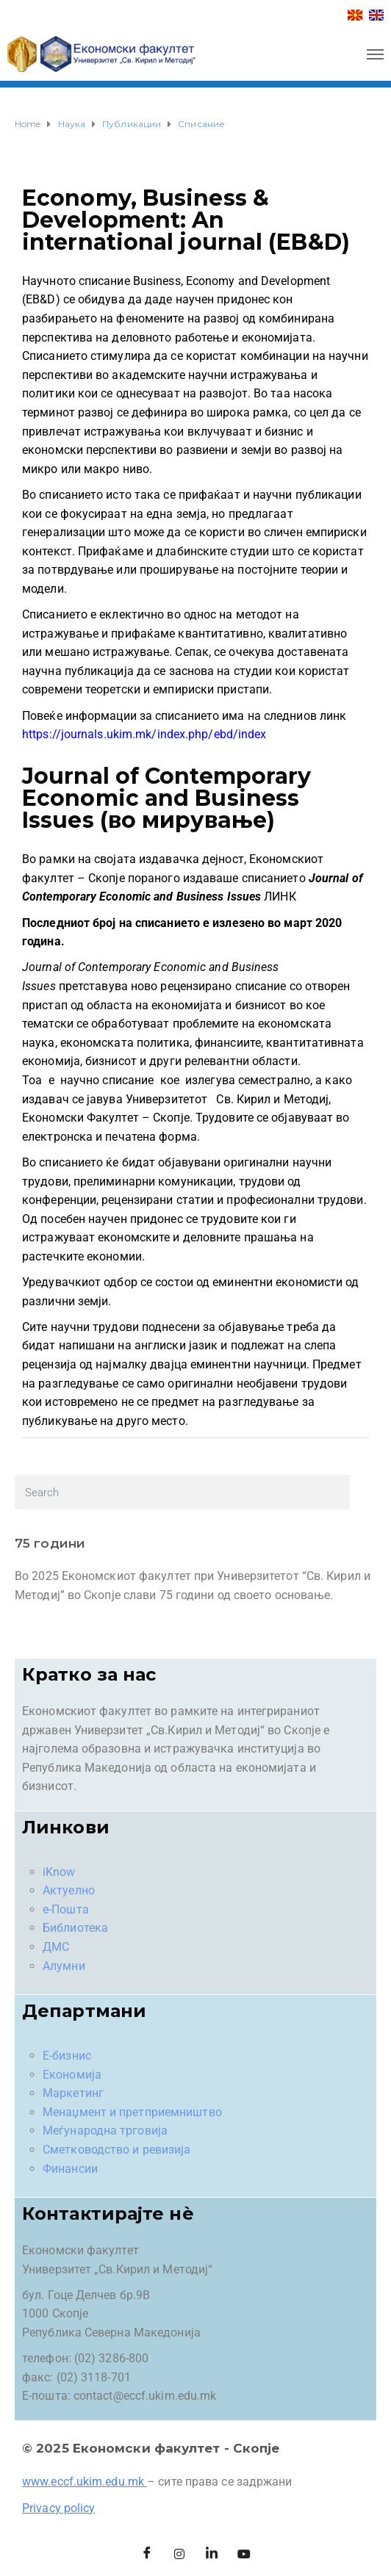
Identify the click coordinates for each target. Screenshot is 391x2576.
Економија (72, 2075)
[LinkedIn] (212, 2554)
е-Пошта (66, 1909)
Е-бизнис (67, 2056)
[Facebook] (147, 2554)
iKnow (59, 1872)
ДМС (56, 1947)
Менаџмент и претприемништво (132, 2112)
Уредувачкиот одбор (79, 1282)
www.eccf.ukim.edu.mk (83, 2482)
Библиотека (75, 1928)
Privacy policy (58, 2508)
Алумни (64, 1966)
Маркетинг (73, 2093)
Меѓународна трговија (105, 2130)
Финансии (70, 2169)
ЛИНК (279, 896)
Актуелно (69, 1890)
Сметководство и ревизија (116, 2150)
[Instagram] (179, 2554)
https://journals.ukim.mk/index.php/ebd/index (144, 734)
